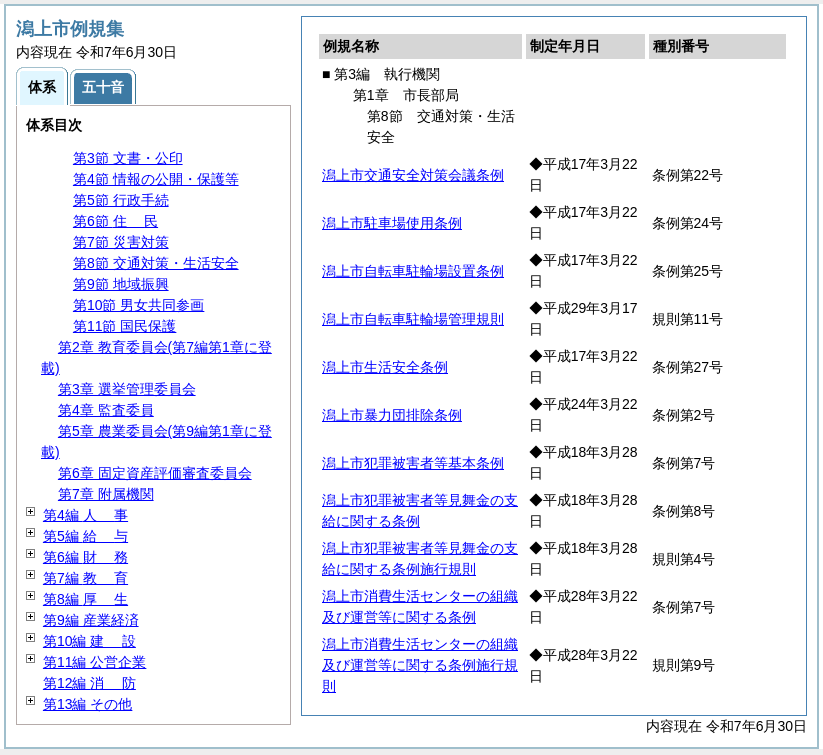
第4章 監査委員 (106, 410)
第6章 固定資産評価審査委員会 (155, 473)
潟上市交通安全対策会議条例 (413, 175)
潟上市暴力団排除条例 (392, 415)
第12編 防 (89, 683)
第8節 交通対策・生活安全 (156, 263)
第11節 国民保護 (124, 326)
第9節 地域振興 (121, 284)
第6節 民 (115, 221)
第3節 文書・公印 (128, 158)
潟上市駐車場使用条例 (392, 223)
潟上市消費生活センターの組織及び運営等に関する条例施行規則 (420, 665)
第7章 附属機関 (106, 494)
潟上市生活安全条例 (385, 367)
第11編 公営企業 (94, 662)
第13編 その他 (87, 704)
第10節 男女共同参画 (138, 305)
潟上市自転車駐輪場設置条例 (413, 271)
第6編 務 (85, 557)
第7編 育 (85, 578)
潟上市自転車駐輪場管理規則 (413, 319)
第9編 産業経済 (91, 620)
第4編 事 (85, 515)
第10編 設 (89, 641)
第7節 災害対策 (121, 242)
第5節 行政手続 (121, 200)
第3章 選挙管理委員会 (127, 389)
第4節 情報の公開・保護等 (156, 179)
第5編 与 (85, 536)
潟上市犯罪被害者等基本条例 (413, 463)
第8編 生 (85, 599)
